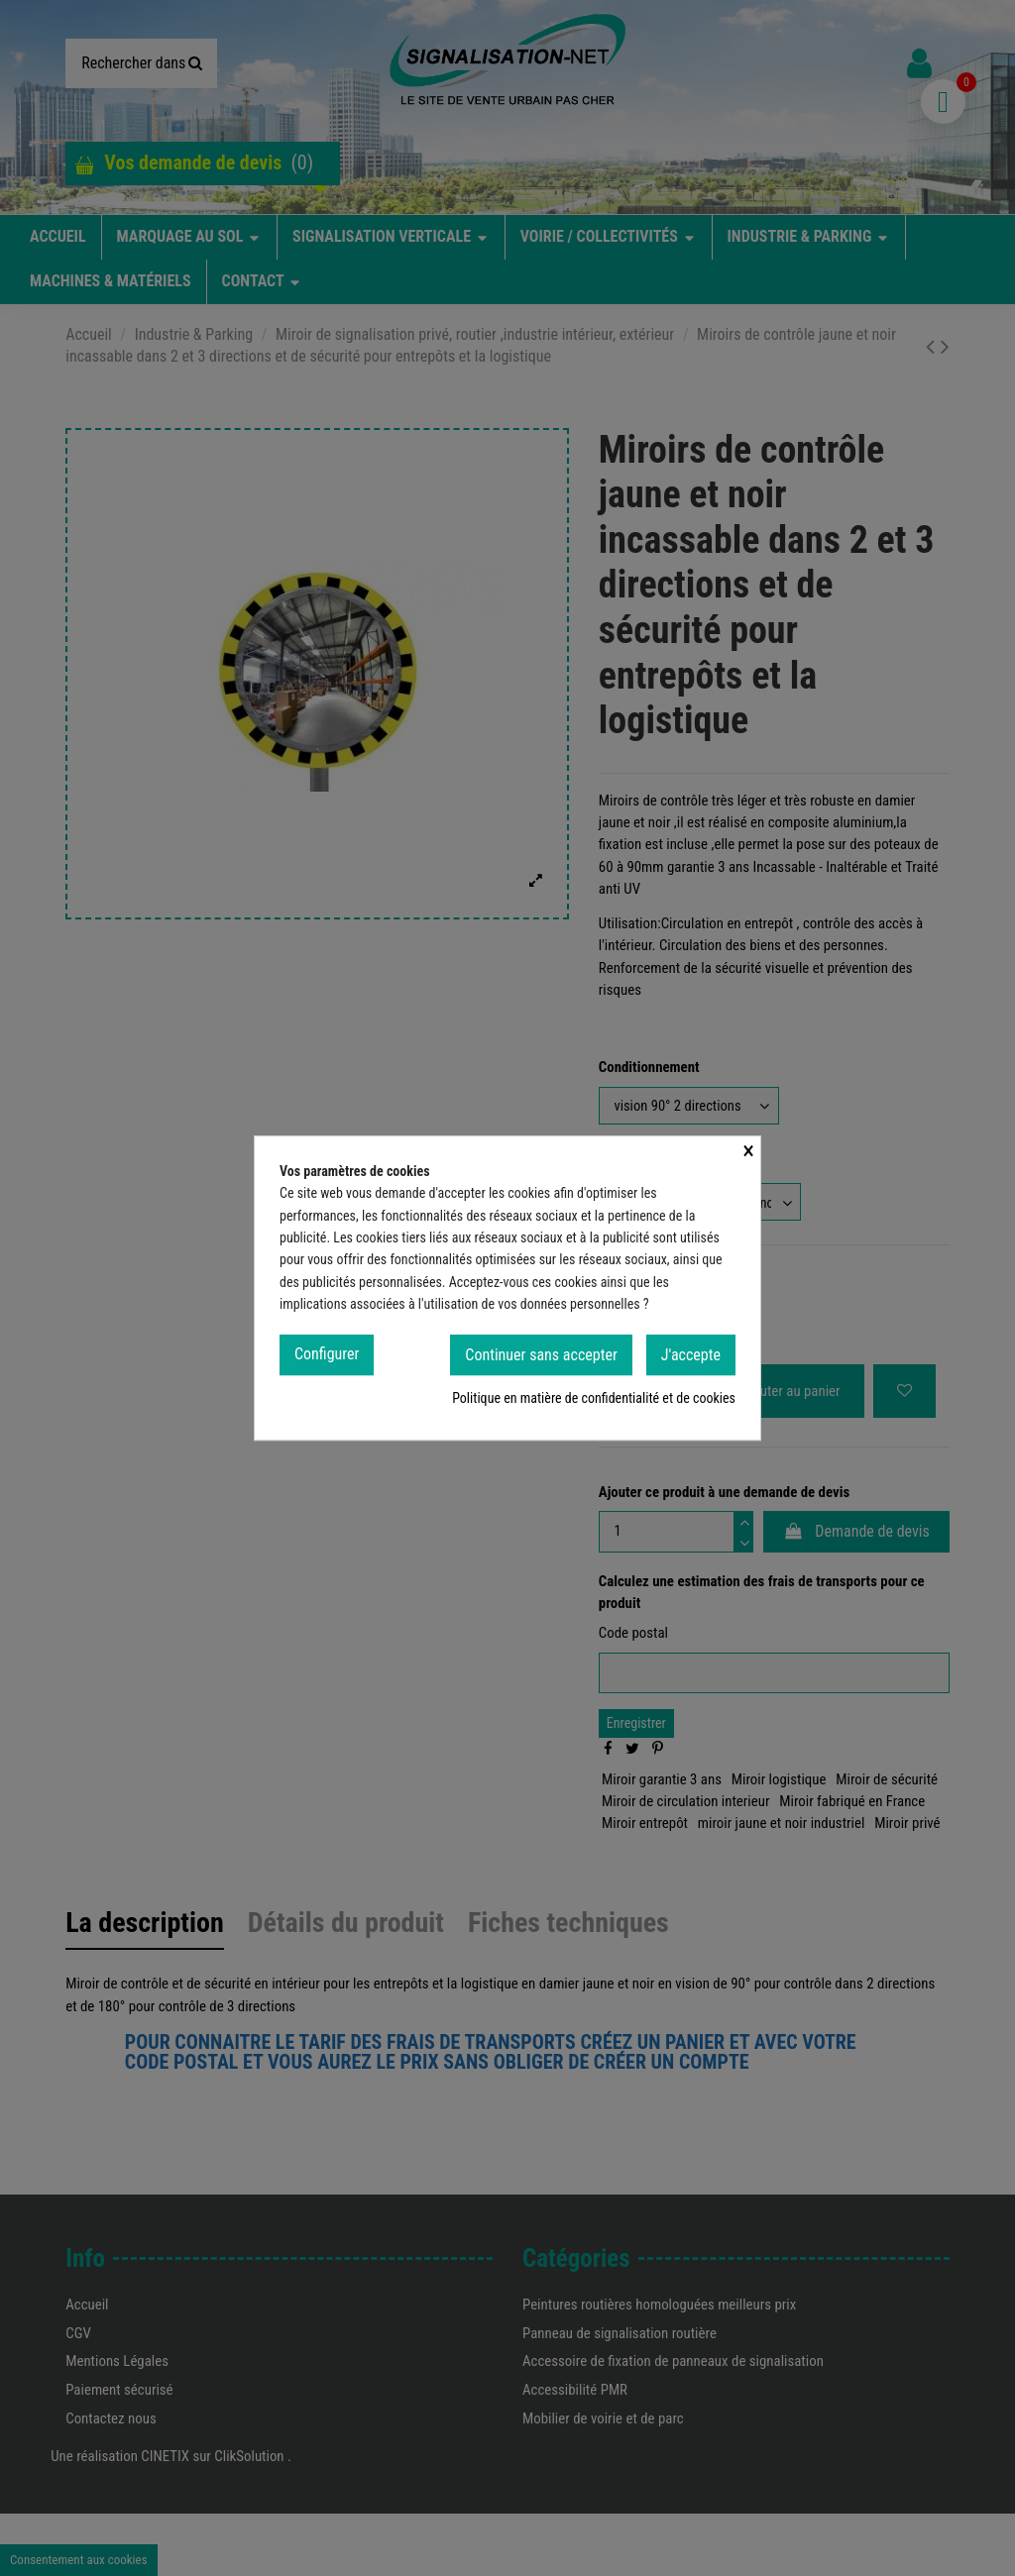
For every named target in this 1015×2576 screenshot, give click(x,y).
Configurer (326, 1359)
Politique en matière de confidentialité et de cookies (593, 1405)
